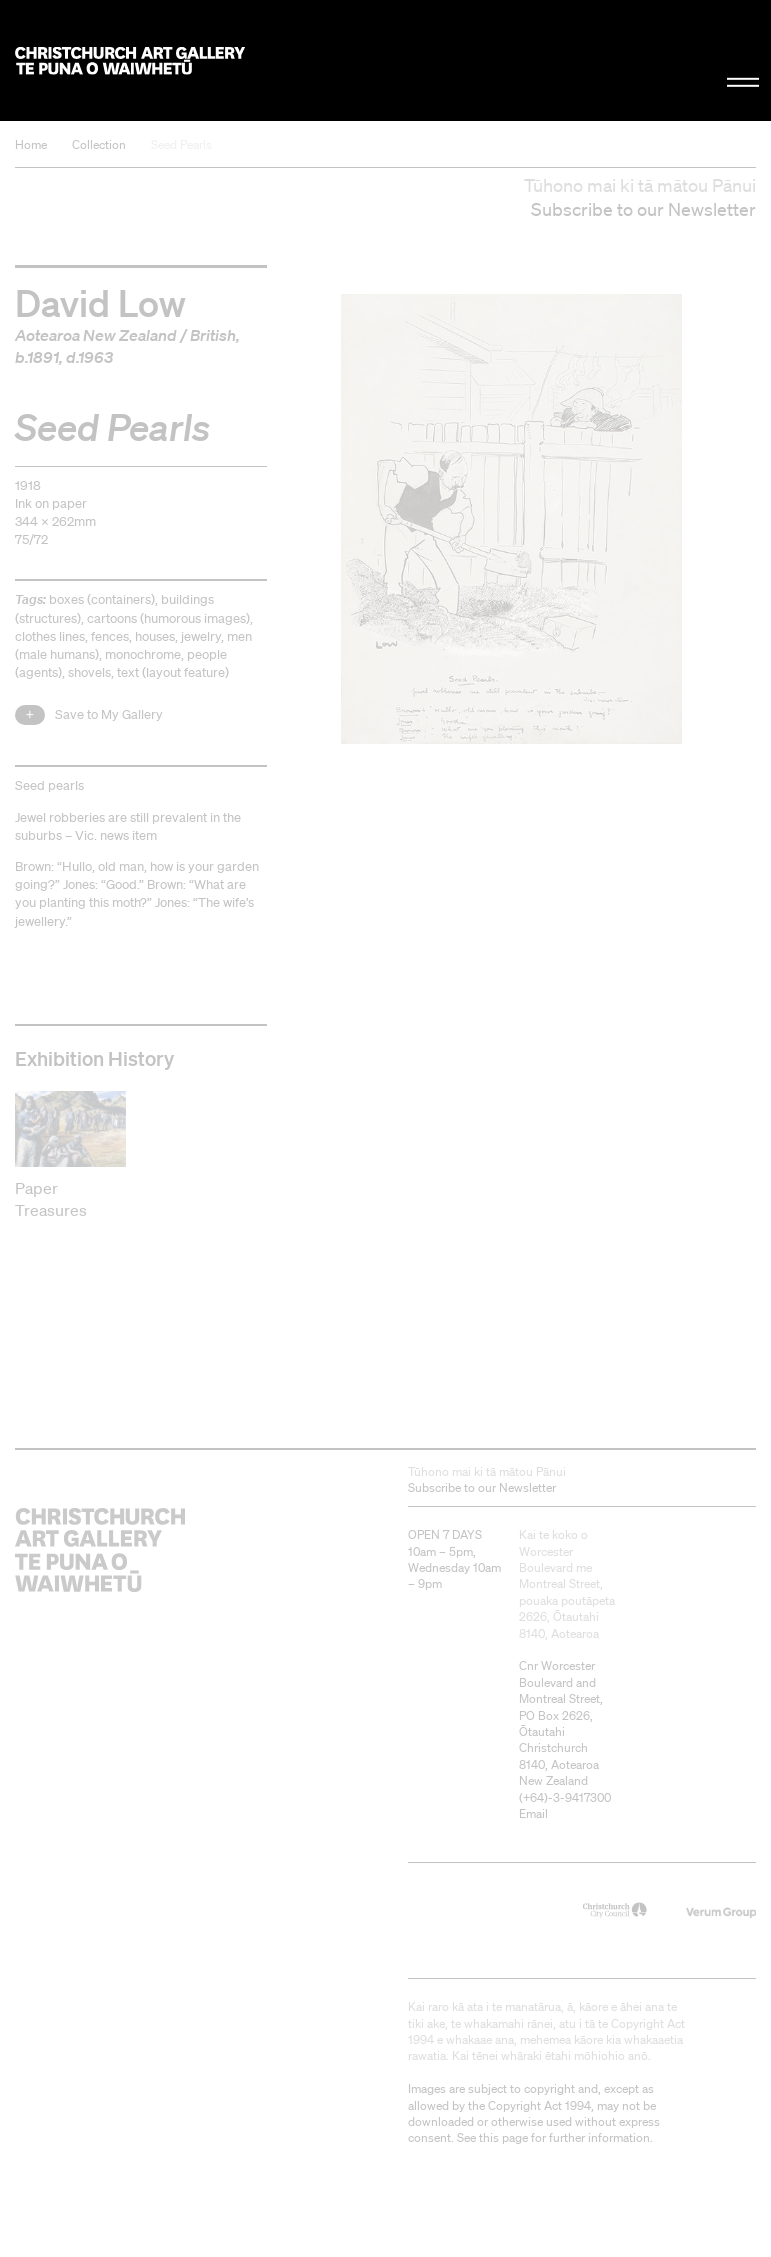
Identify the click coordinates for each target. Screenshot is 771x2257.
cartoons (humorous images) (168, 618)
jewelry (201, 636)
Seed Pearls (181, 144)
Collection (99, 144)
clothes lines (50, 636)
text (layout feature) (173, 672)
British (213, 335)
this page (503, 2137)
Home (31, 144)
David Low (100, 301)
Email (533, 1813)
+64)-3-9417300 (567, 1797)
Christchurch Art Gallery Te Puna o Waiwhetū (130, 60)
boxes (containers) (102, 599)
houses (155, 636)
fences (110, 636)
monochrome (143, 654)
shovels (89, 672)
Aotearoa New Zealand (96, 335)
